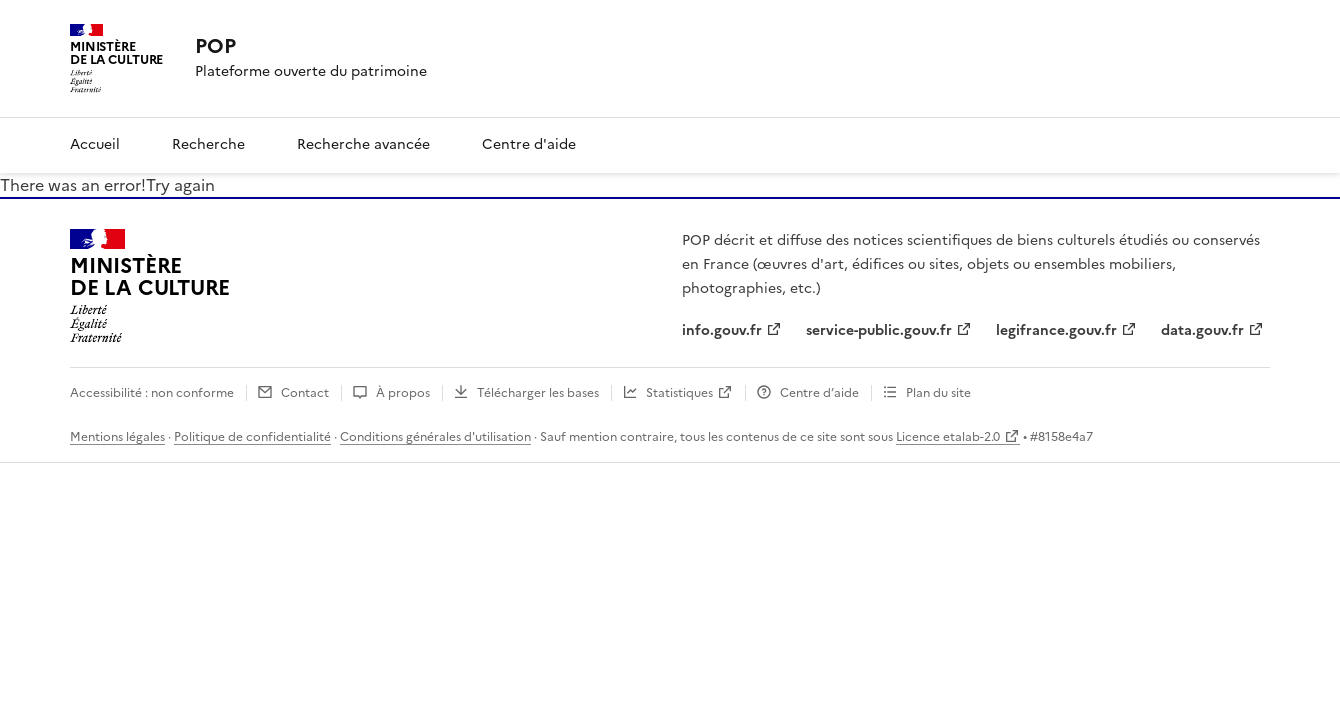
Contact (305, 393)
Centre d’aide (819, 393)
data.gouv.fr (1202, 330)
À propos (403, 393)
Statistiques (679, 393)
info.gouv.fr (722, 330)
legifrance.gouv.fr (1056, 330)
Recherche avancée (363, 144)
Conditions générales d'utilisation (435, 437)
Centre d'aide (529, 144)
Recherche (208, 144)
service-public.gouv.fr (879, 330)
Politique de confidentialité (252, 437)
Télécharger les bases (538, 393)
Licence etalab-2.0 (948, 437)
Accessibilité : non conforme (152, 393)
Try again (180, 185)
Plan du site (938, 393)
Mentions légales (117, 437)
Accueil (95, 144)
